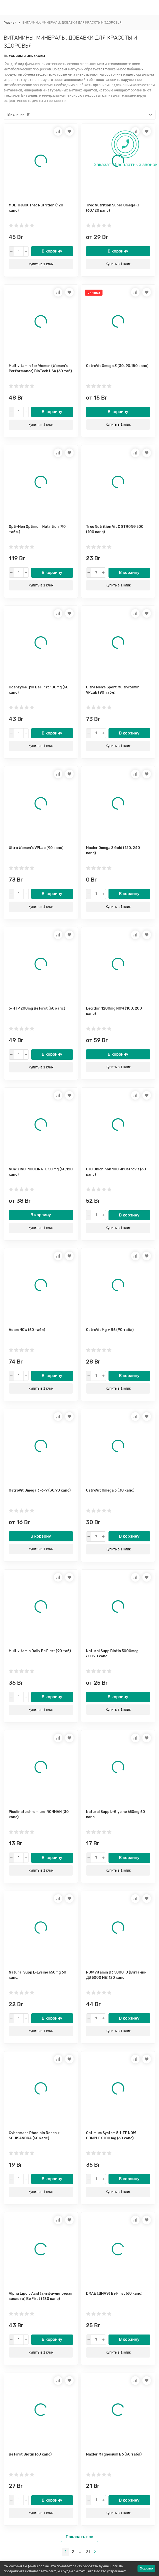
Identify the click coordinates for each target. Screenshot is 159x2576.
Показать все (79, 2536)
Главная (10, 22)
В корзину (52, 251)
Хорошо (146, 2568)
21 (88, 2552)
